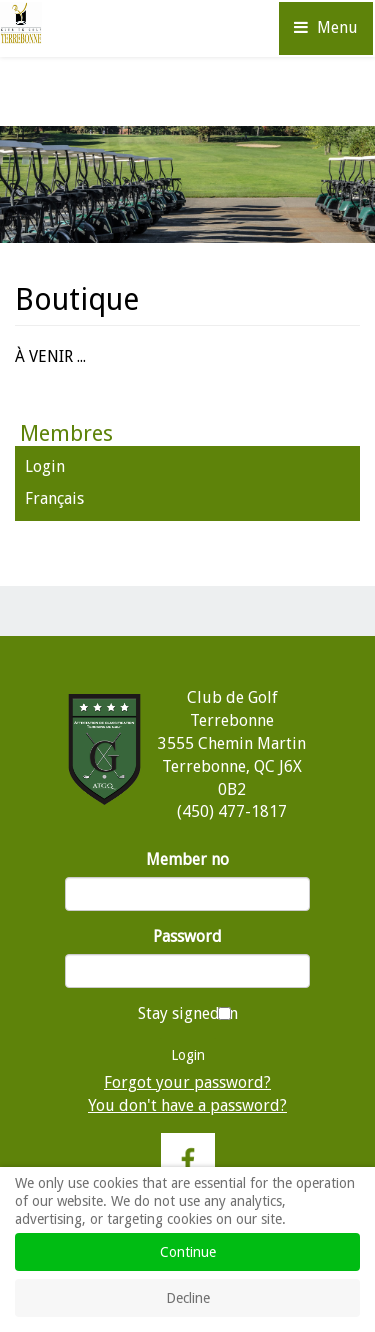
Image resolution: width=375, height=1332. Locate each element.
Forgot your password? (187, 1082)
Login (45, 466)
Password (187, 936)
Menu (326, 27)
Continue (188, 1252)
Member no (187, 859)
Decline (188, 1298)
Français (54, 498)
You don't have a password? (187, 1105)
